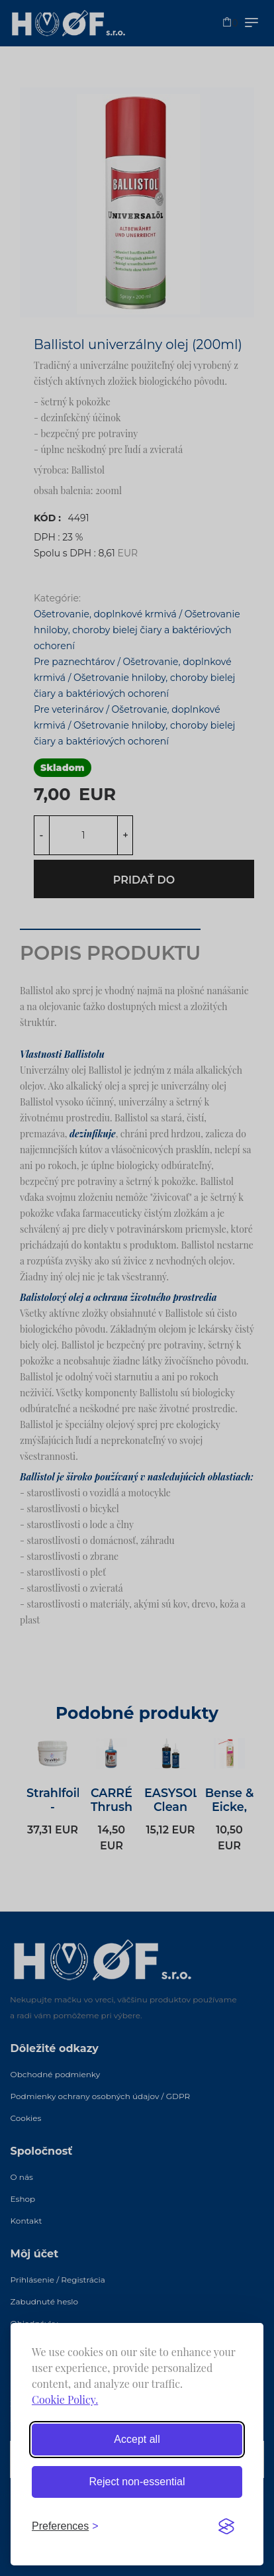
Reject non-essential (137, 2481)
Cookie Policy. (65, 2399)
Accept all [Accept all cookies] (137, 2439)
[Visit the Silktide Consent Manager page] (226, 2526)
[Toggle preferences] (65, 2526)
